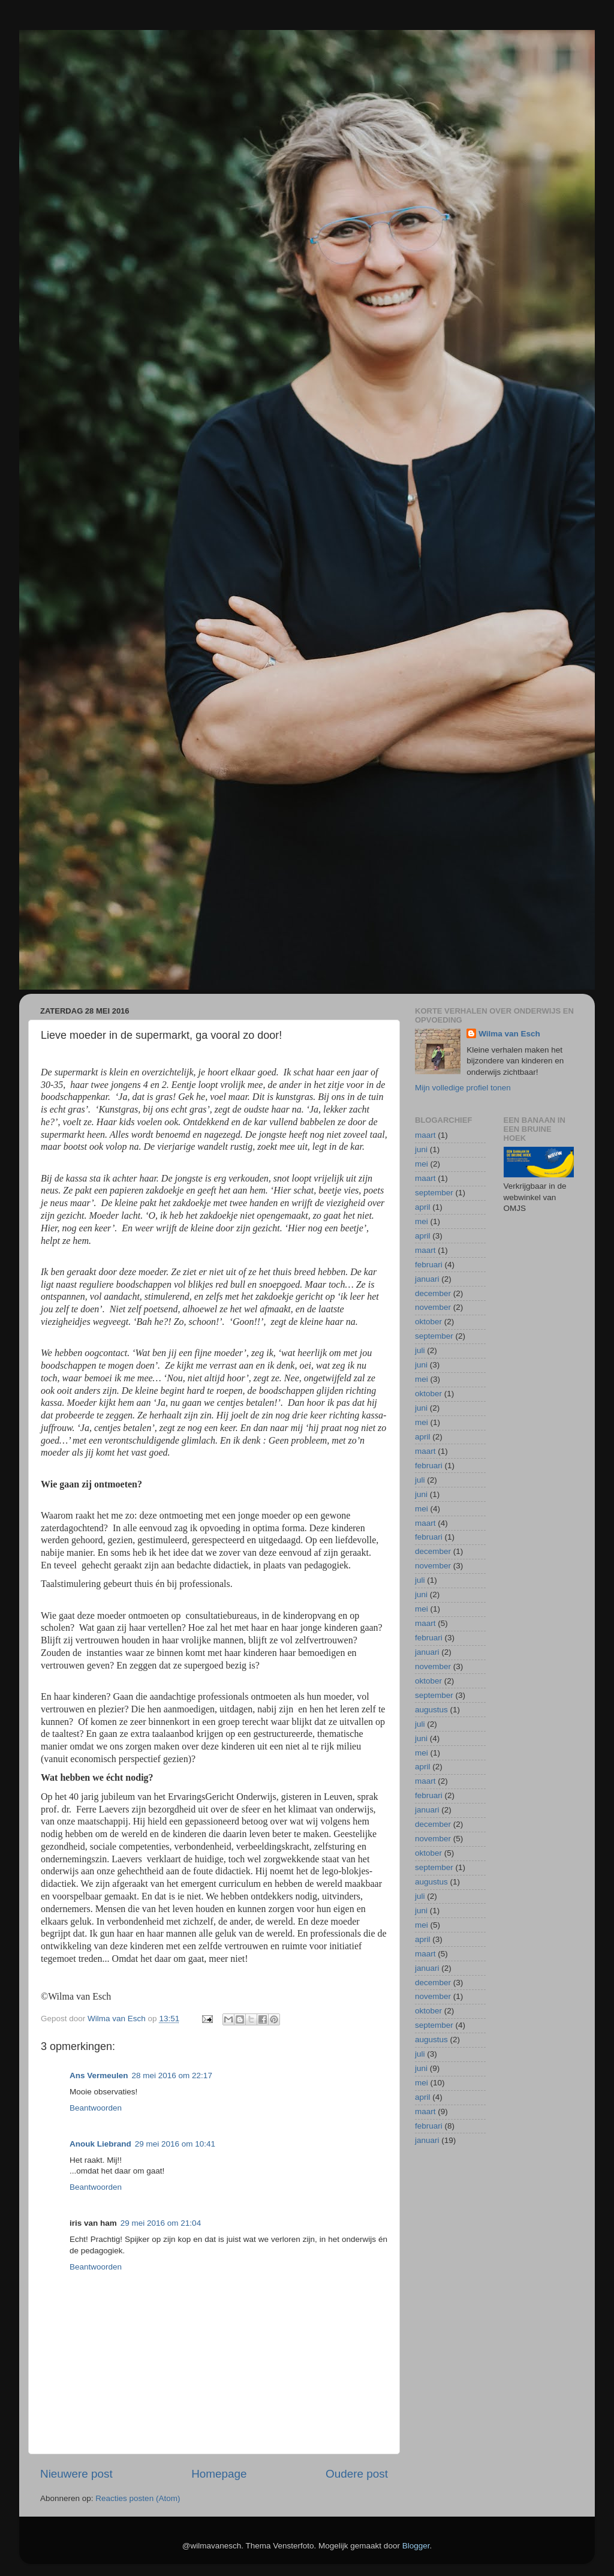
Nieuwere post (76, 2473)
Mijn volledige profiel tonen (463, 1087)
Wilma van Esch (509, 1033)
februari (429, 1264)
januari (427, 1279)
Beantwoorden (96, 2107)
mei (421, 1163)
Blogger (416, 2545)
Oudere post (357, 2473)
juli (420, 1350)
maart (425, 1135)
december (433, 1293)
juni (421, 1149)
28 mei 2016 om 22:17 (172, 2075)
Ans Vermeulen (99, 2075)
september (434, 1192)
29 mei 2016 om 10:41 (175, 2143)
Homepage (218, 2473)
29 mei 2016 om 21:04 (161, 2223)
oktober (428, 1321)
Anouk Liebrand (100, 2143)
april (423, 1207)
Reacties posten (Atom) (137, 2498)
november (433, 1307)
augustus (431, 1709)
